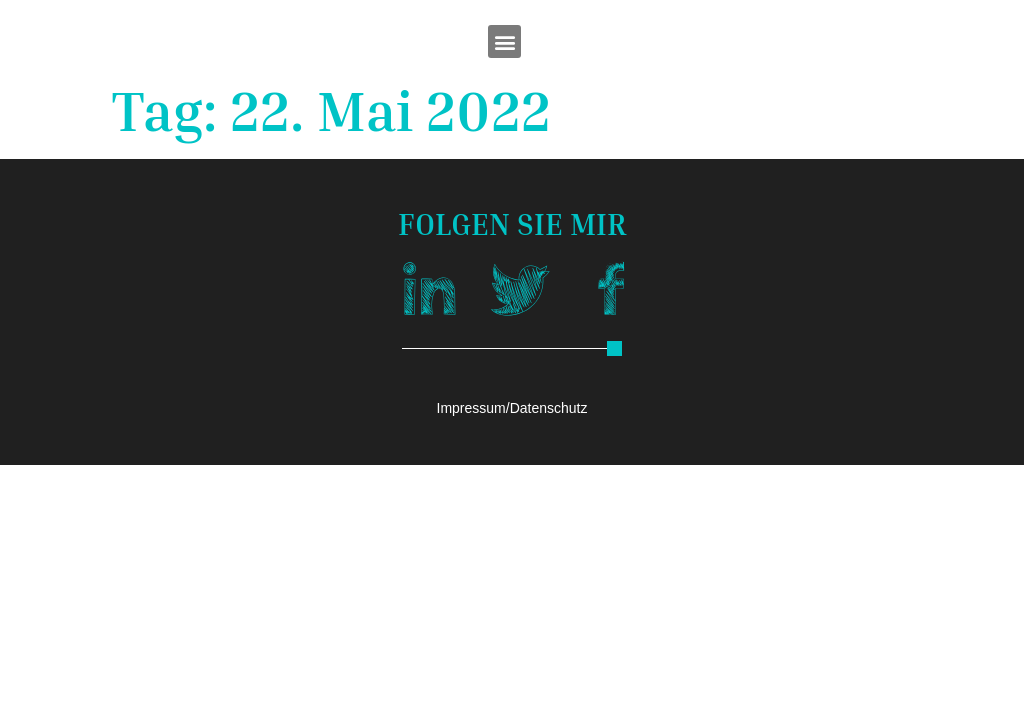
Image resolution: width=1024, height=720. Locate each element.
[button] (504, 41)
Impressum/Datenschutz (512, 408)
